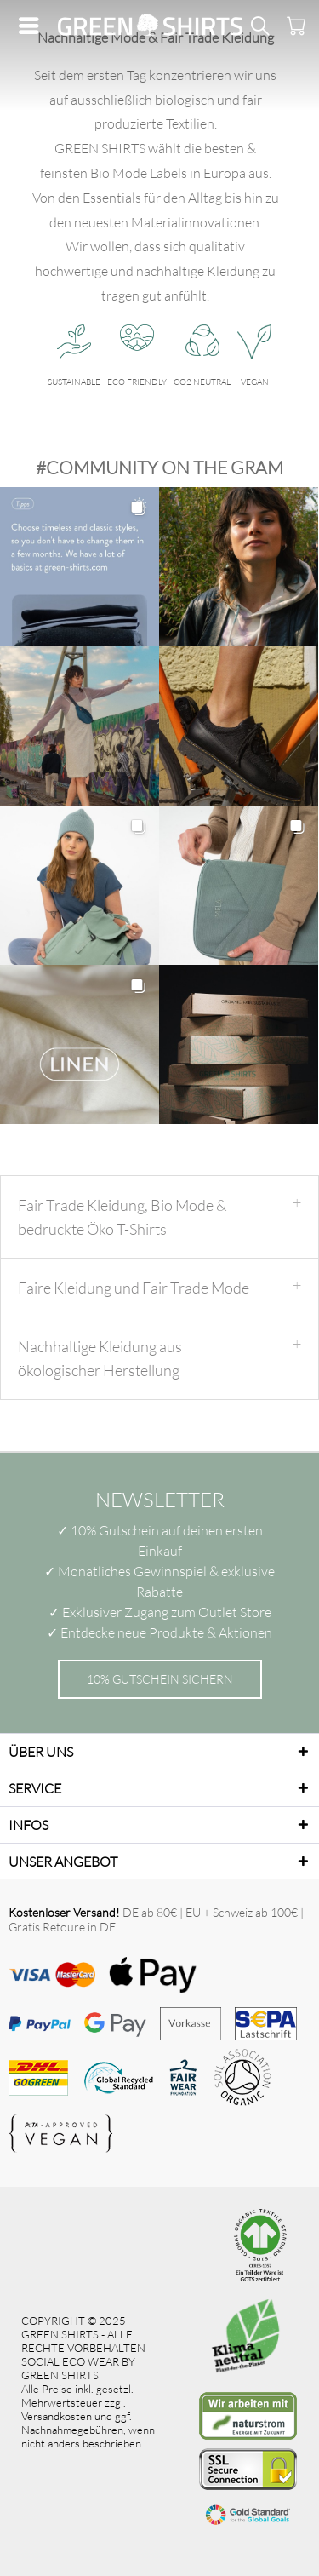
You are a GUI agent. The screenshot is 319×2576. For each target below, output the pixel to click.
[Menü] (33, 26)
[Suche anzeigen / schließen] (259, 26)
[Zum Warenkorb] (293, 26)
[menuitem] (33, 26)
